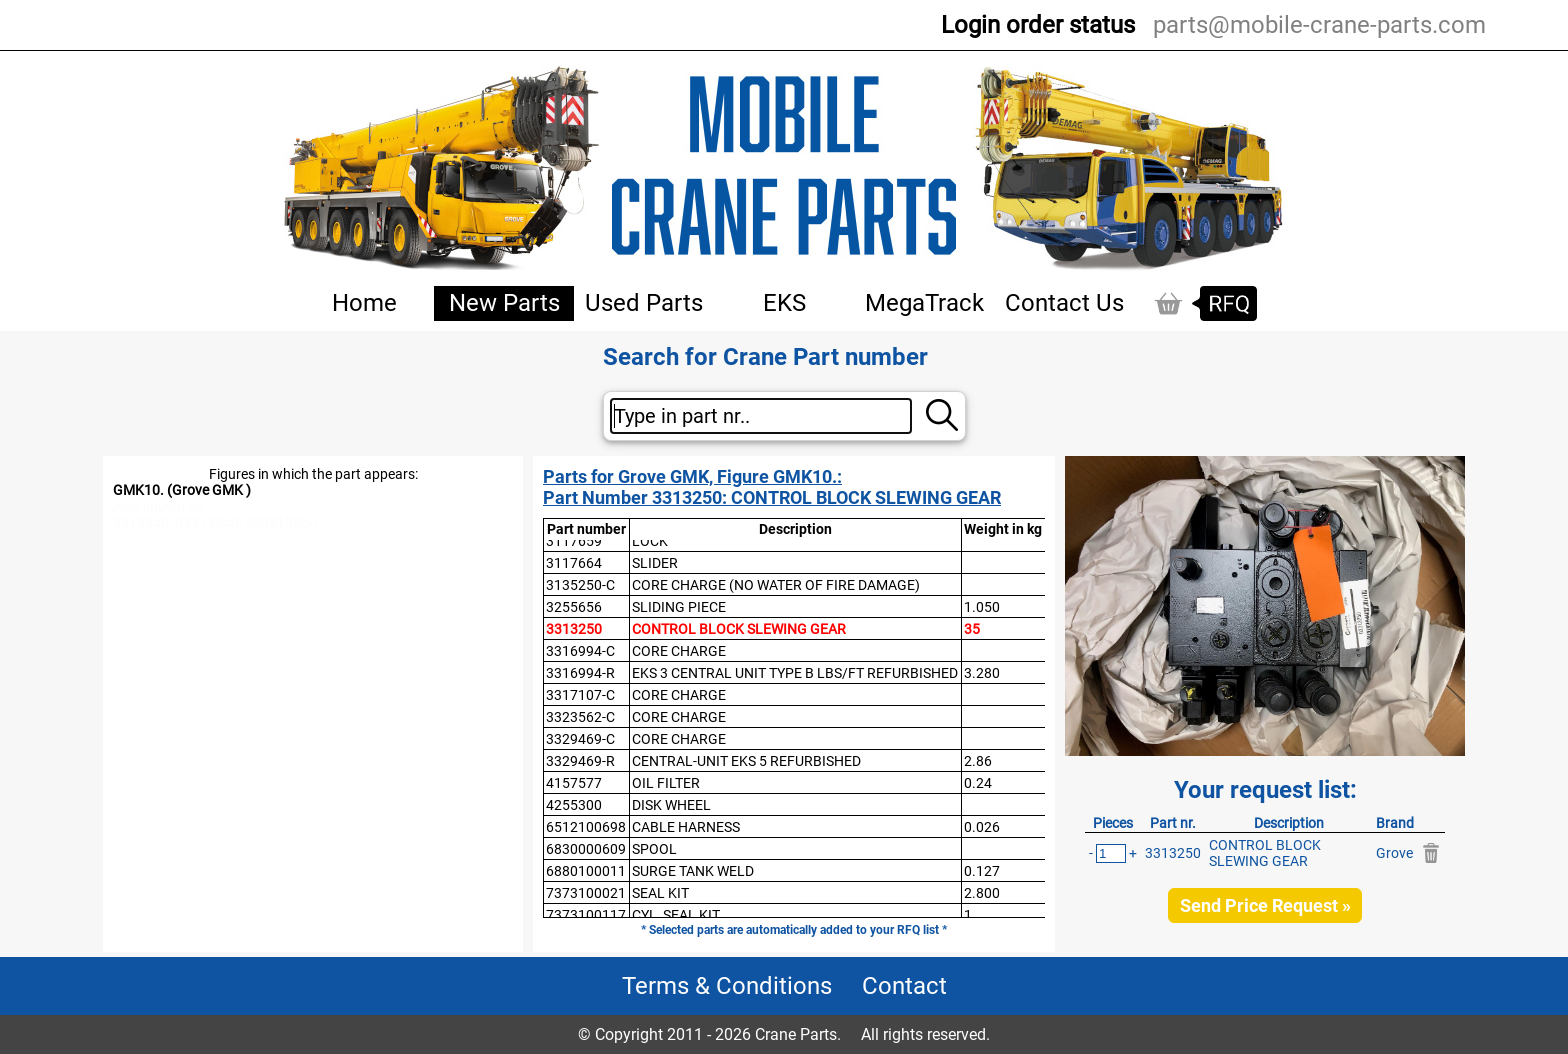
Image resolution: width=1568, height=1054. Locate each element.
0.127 (982, 871)
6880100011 (586, 871)
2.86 (978, 761)
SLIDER (655, 563)
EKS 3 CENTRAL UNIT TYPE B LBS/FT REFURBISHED (795, 673)
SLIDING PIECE (679, 607)
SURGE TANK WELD (693, 871)
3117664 (574, 563)
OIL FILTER (666, 783)
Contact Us (1064, 303)
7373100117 (586, 915)
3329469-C (580, 739)
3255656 (574, 607)
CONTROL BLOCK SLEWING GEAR (739, 629)
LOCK (650, 541)
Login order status (1038, 25)
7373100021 (586, 893)
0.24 (978, 783)
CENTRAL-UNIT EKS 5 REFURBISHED (746, 761)
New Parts (504, 303)
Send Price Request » (1265, 905)
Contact (904, 986)
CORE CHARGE (679, 651)
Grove (1394, 853)
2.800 (982, 893)
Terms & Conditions (727, 986)
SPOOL (654, 849)
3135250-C (580, 585)
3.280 (982, 673)
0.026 (982, 827)
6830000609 (586, 849)
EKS (784, 303)
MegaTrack (924, 303)
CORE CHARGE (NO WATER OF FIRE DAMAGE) (776, 585)
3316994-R (580, 673)
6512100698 (586, 827)
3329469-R (580, 761)
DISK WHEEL (671, 805)
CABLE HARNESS (686, 827)
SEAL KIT (660, 893)
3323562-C (580, 717)
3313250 (574, 629)
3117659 (574, 541)
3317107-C (580, 695)
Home (364, 303)
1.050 (982, 607)
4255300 (574, 805)
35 (972, 629)
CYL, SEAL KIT (676, 915)
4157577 (574, 783)
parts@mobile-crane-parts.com (1319, 25)
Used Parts (644, 303)
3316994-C (580, 651)
